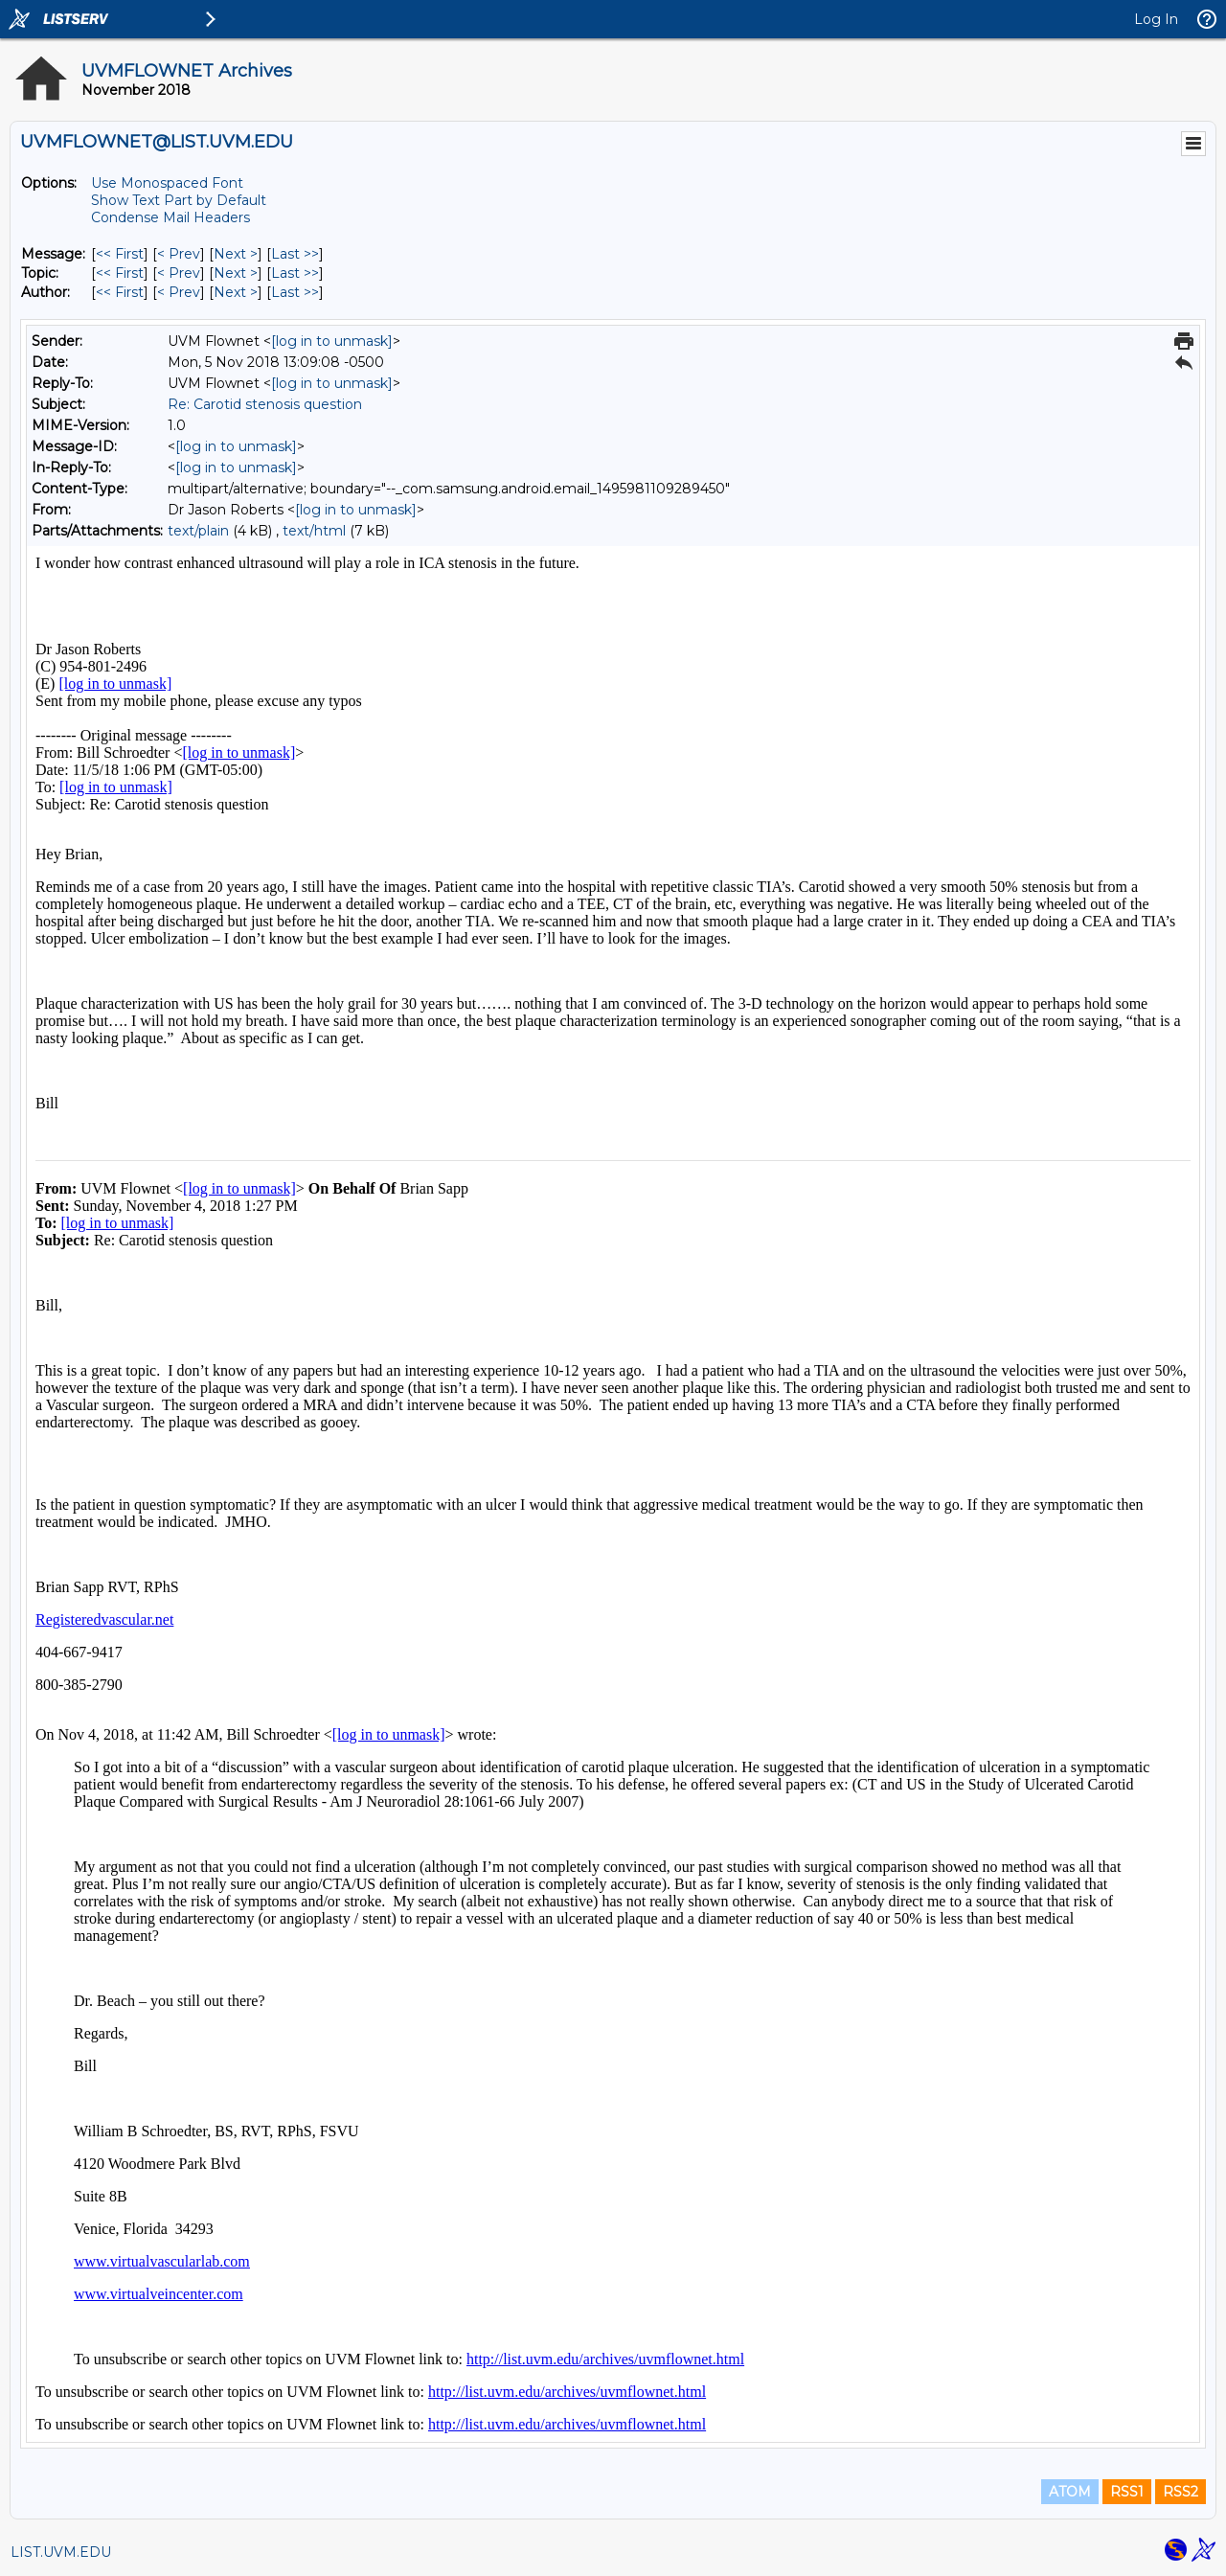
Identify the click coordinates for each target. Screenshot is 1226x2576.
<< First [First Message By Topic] (120, 273)
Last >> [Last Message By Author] (295, 292)
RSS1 (1127, 2491)
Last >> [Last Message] (295, 253)
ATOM (1070, 2491)
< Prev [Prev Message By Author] (178, 292)
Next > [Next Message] (236, 253)
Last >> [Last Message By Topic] (295, 273)
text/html (314, 530)
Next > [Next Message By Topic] (236, 273)
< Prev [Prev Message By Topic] (178, 273)
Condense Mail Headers (170, 217)
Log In (1156, 19)
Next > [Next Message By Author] (236, 292)
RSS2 (1180, 2491)
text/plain (198, 530)
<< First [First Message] (120, 253)
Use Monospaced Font (167, 183)
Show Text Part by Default (178, 200)
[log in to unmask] (332, 341)
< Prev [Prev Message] (178, 253)
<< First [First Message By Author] (120, 292)
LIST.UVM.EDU (61, 2552)
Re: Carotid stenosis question (265, 404)
